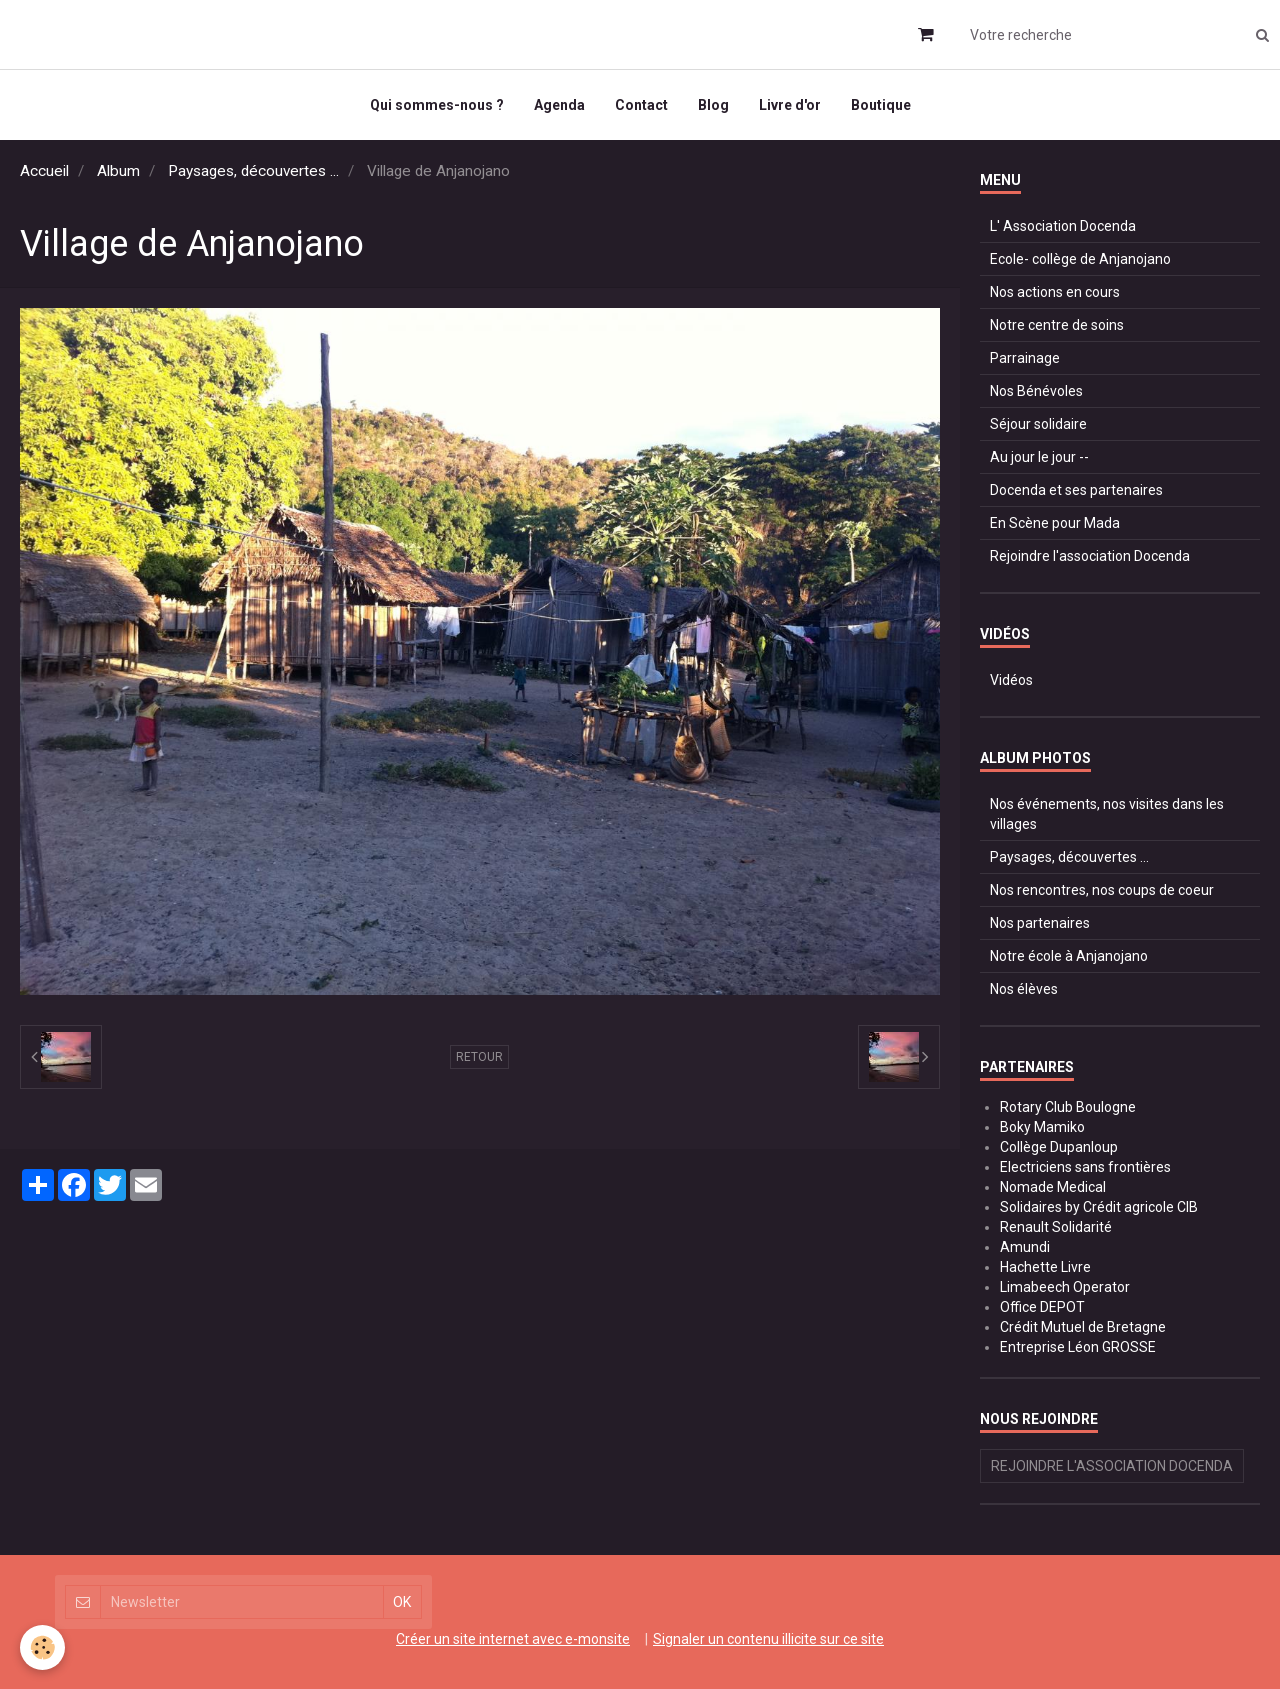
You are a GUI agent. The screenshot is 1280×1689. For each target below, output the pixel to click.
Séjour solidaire (1038, 424)
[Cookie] (42, 1647)
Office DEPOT (1042, 1307)
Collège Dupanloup (1059, 1147)
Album (118, 171)
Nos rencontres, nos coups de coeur (1102, 890)
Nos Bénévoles (1036, 391)
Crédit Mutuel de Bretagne (1083, 1327)
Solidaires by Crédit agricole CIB (1099, 1207)
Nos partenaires (1040, 923)
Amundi (1025, 1247)
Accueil (44, 171)
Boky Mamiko (1042, 1127)
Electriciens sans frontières (1085, 1167)
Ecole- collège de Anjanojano (1080, 259)
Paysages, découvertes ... (253, 171)
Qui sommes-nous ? (437, 105)
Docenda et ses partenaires (1076, 490)
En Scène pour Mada (1055, 523)
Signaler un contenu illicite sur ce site (768, 1639)
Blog (713, 105)
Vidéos (1011, 680)
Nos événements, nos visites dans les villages (1107, 814)
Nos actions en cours (1055, 292)
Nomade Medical (1053, 1187)
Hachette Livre (1045, 1267)
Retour (479, 1057)
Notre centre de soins (1057, 325)
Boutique (881, 105)
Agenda (559, 105)
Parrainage (1025, 358)
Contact (641, 105)
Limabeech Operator (1065, 1287)
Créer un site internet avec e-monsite (513, 1639)
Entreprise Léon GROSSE (1078, 1347)
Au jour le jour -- (1039, 457)
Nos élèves (1024, 989)
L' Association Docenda (1063, 226)
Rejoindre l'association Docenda (1090, 556)
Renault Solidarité (1056, 1227)
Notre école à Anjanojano (1069, 956)
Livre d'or (790, 105)
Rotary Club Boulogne (1068, 1107)
